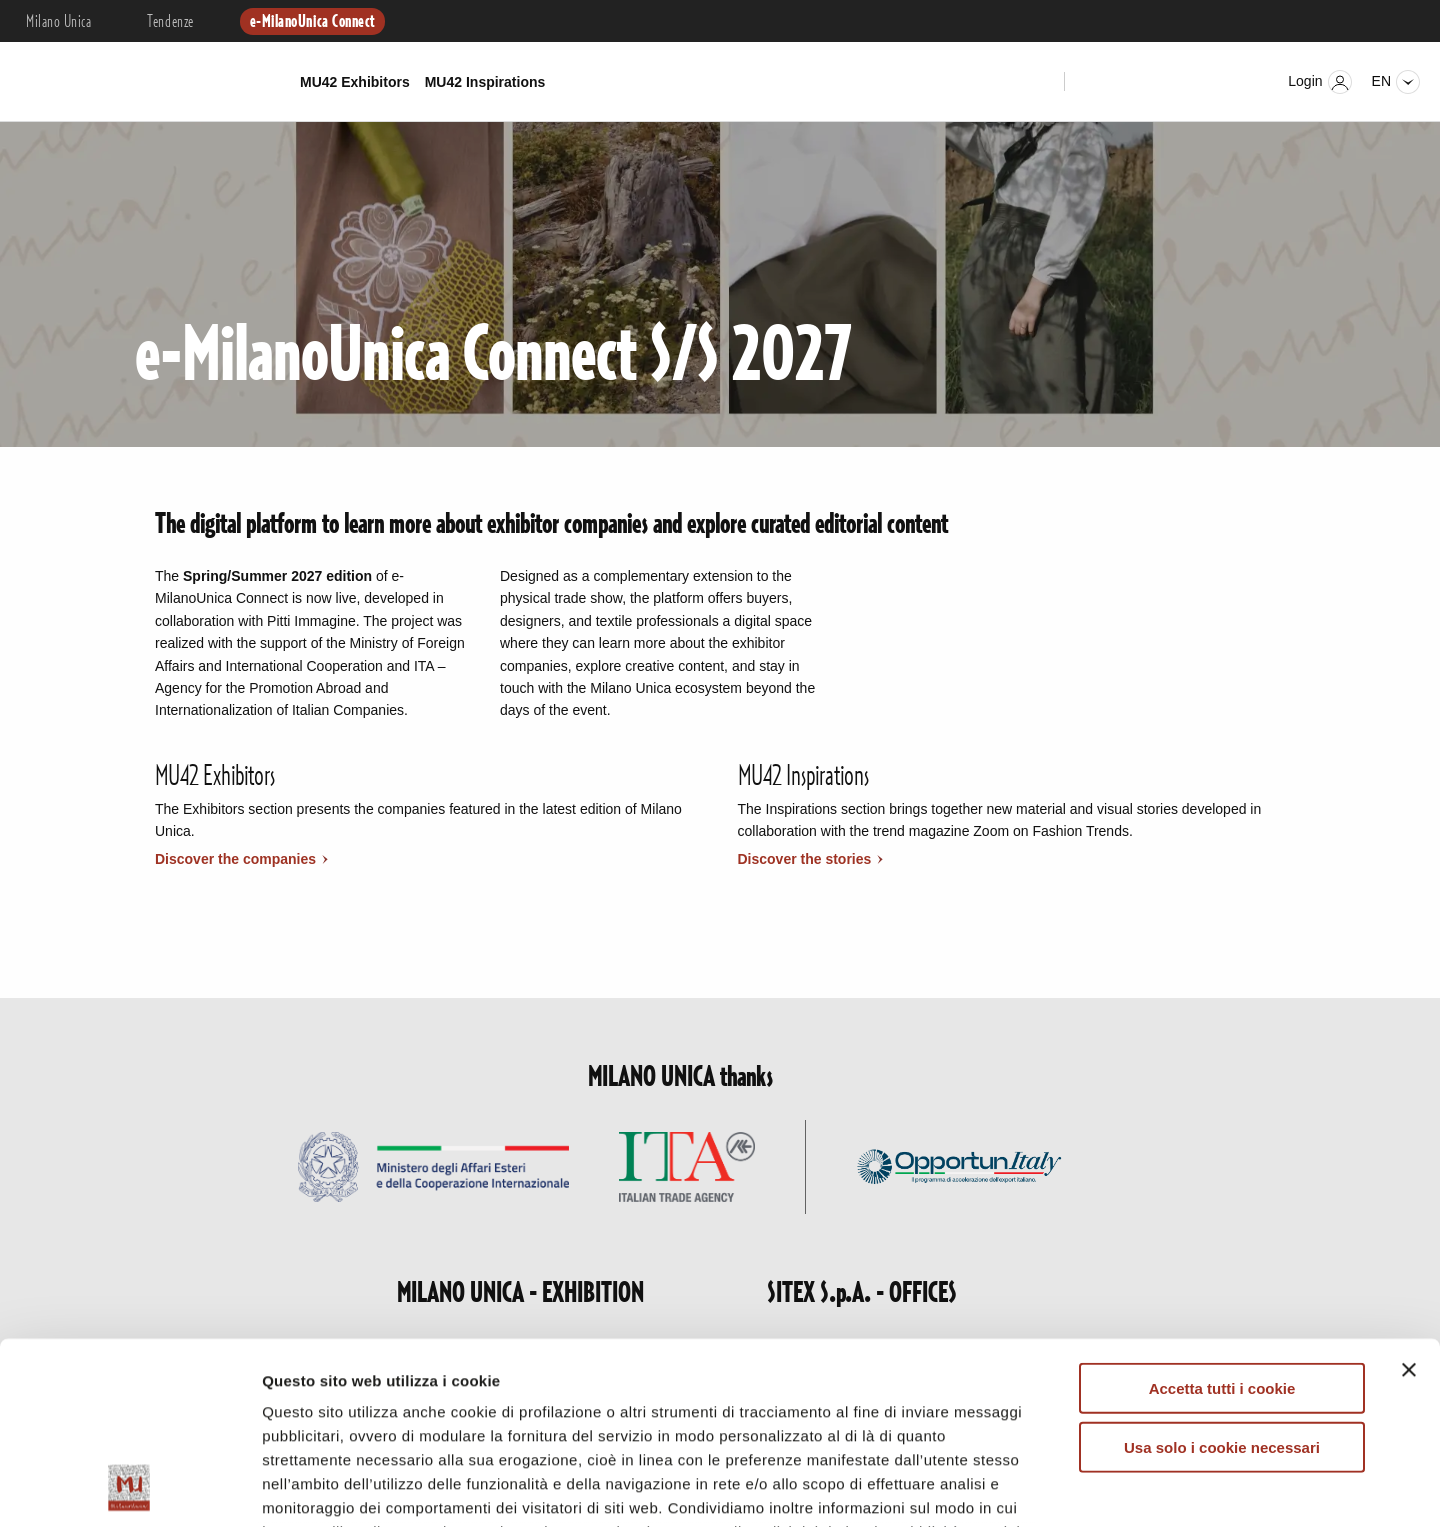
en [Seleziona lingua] (1396, 82)
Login (1319, 82)
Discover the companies (237, 859)
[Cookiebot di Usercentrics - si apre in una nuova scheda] (129, 1488)
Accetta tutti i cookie (1222, 1218)
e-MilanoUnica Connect (312, 22)
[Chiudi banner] (1409, 1200)
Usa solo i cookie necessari (1222, 1276)
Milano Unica (58, 22)
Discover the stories (807, 859)
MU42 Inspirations (485, 82)
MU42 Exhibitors (355, 82)
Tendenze (170, 22)
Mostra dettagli (1052, 1487)
